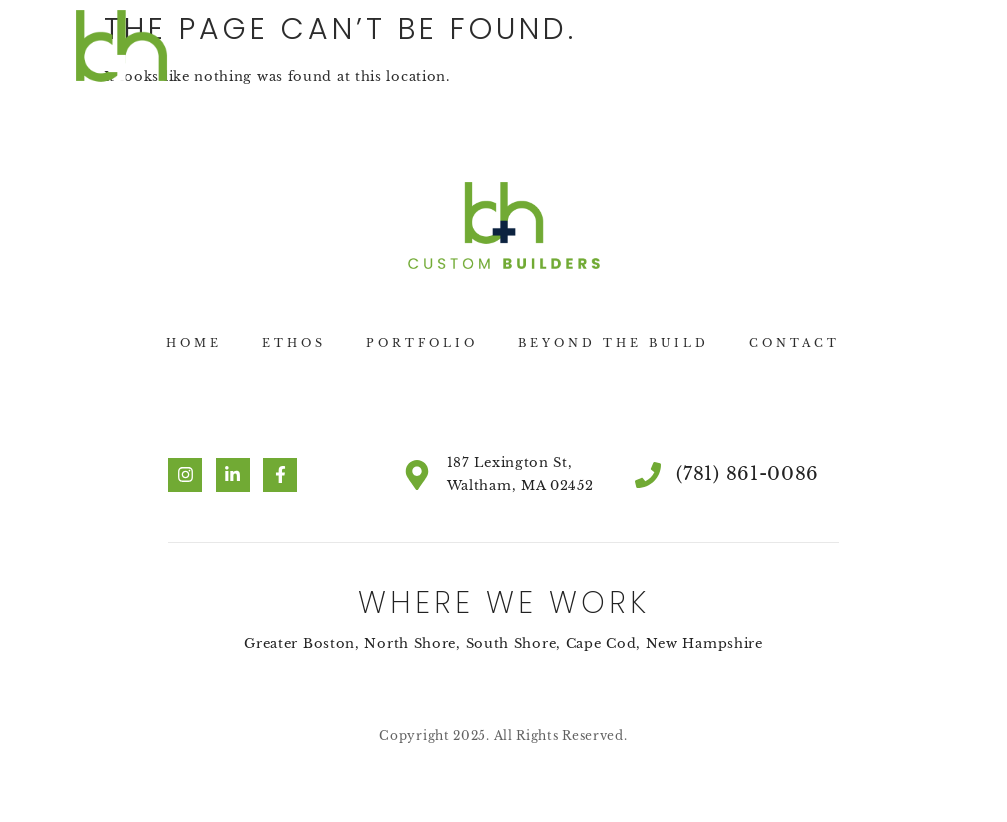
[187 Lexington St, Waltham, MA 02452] (417, 475)
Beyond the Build (613, 343)
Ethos (294, 343)
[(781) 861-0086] (648, 475)
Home (194, 343)
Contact (794, 343)
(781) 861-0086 (747, 474)
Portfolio (422, 343)
